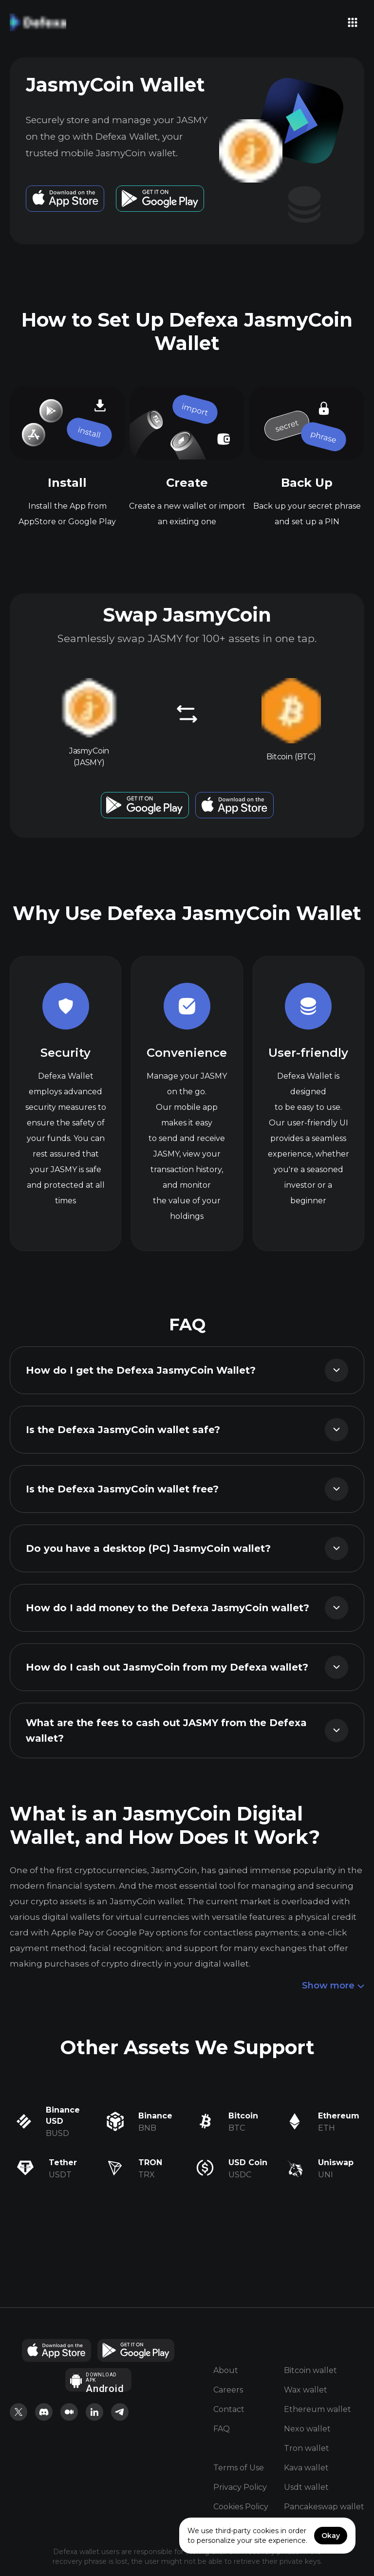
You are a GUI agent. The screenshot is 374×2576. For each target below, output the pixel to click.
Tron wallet (306, 2448)
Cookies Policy (240, 2506)
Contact (228, 2409)
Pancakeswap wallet (324, 2506)
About (225, 2370)
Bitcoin (243, 2115)
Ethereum (338, 2115)
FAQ (221, 2428)
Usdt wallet (306, 2487)
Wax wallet (305, 2389)
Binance (155, 2115)
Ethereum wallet (317, 2409)
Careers (228, 2389)
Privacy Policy (240, 2487)
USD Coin (247, 2162)
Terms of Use (238, 2467)
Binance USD (63, 2115)
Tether (63, 2162)
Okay (330, 2535)
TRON (150, 2162)
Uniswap (336, 2162)
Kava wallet (306, 2467)
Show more (333, 1986)
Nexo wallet (307, 2428)
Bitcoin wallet (310, 2370)
